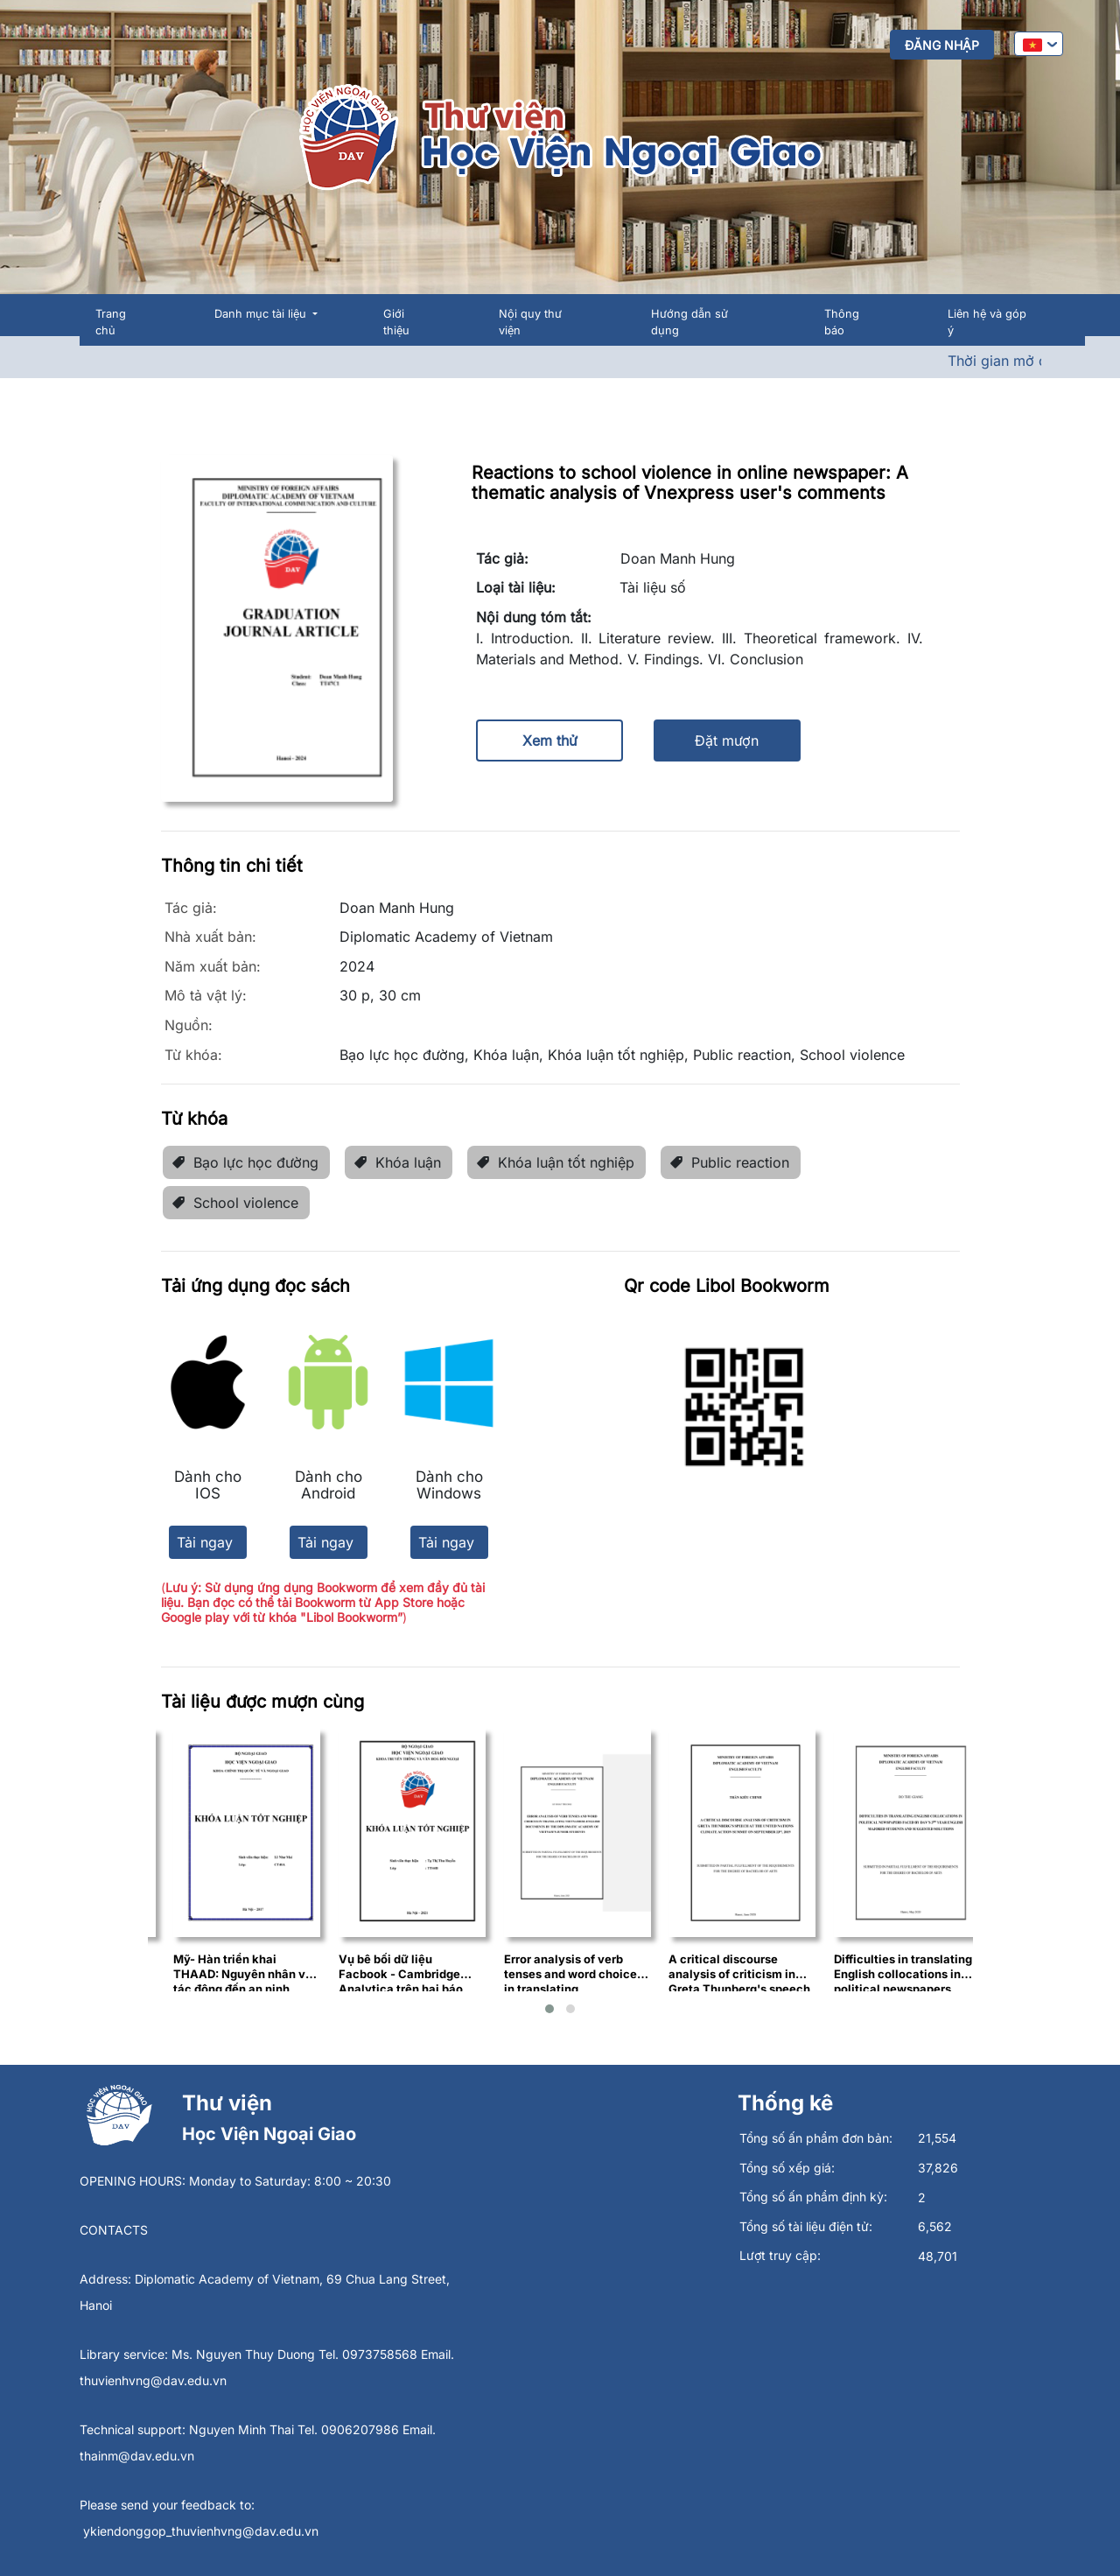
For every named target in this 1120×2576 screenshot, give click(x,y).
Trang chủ (110, 322)
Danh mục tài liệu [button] (262, 313)
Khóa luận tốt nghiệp (555, 1162)
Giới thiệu (396, 322)
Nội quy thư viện (530, 322)
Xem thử (550, 740)
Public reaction (729, 1162)
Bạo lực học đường (245, 1162)
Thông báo (841, 322)
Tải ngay (205, 1542)
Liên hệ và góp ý (987, 322)
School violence (235, 1203)
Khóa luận (397, 1162)
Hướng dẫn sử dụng (689, 322)
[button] (549, 2009)
